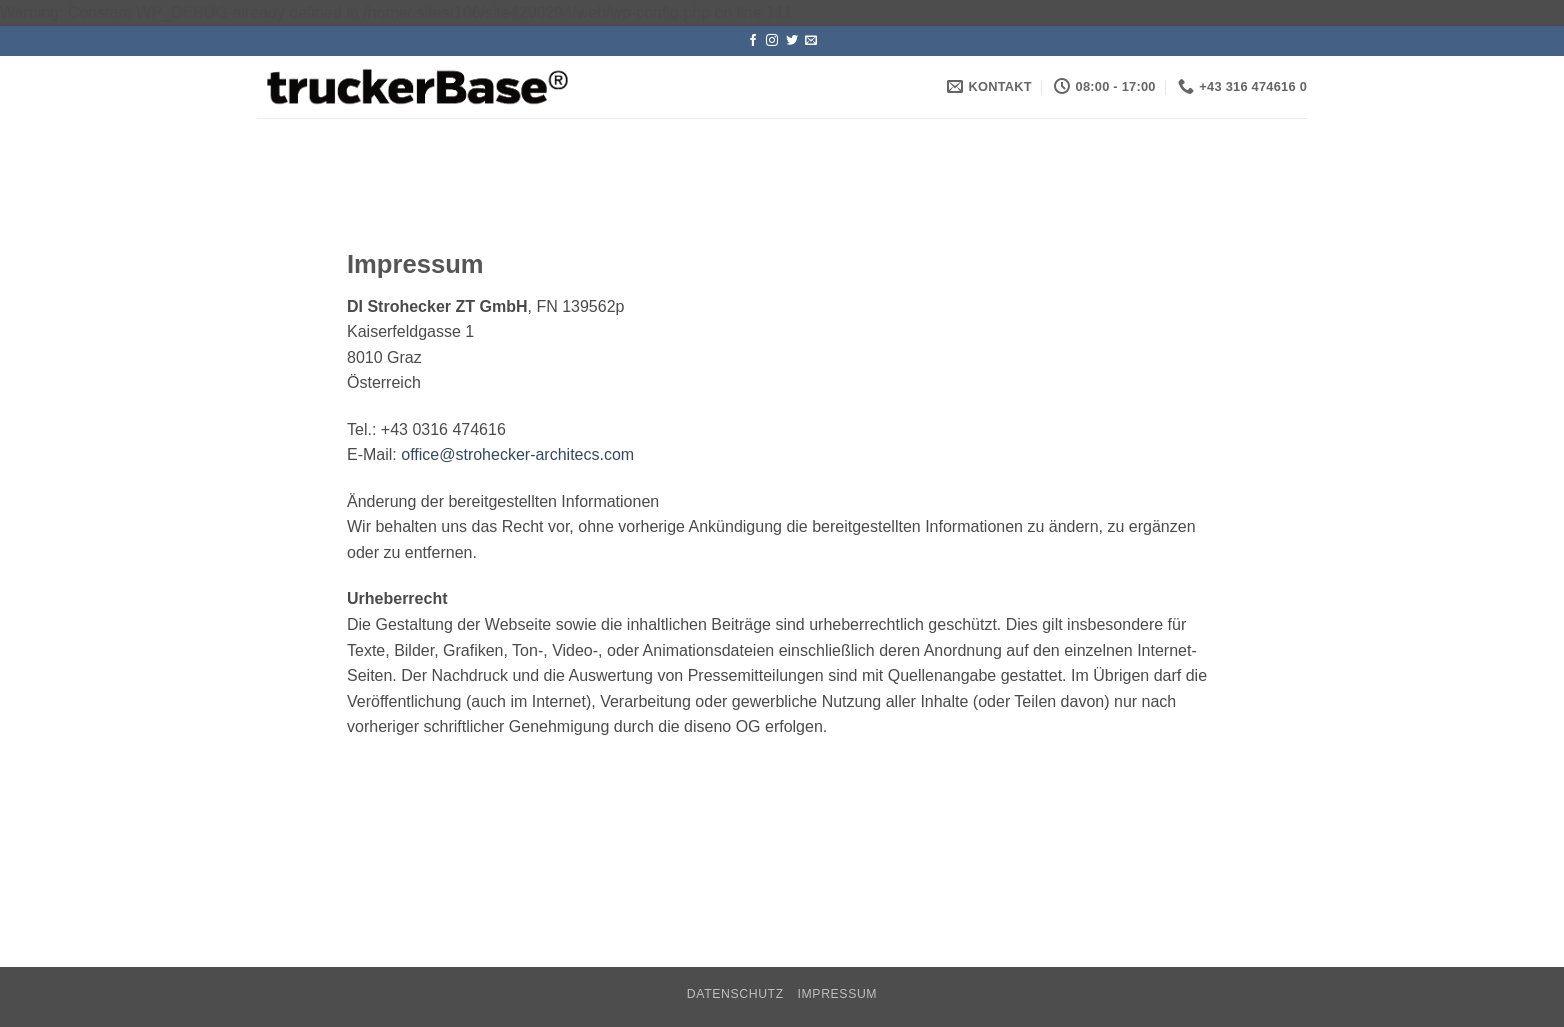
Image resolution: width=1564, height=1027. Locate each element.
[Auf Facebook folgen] (753, 41)
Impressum (838, 994)
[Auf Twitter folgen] (792, 41)
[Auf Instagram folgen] (772, 41)
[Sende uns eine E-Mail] (811, 41)
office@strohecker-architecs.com (517, 454)
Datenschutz (735, 994)
